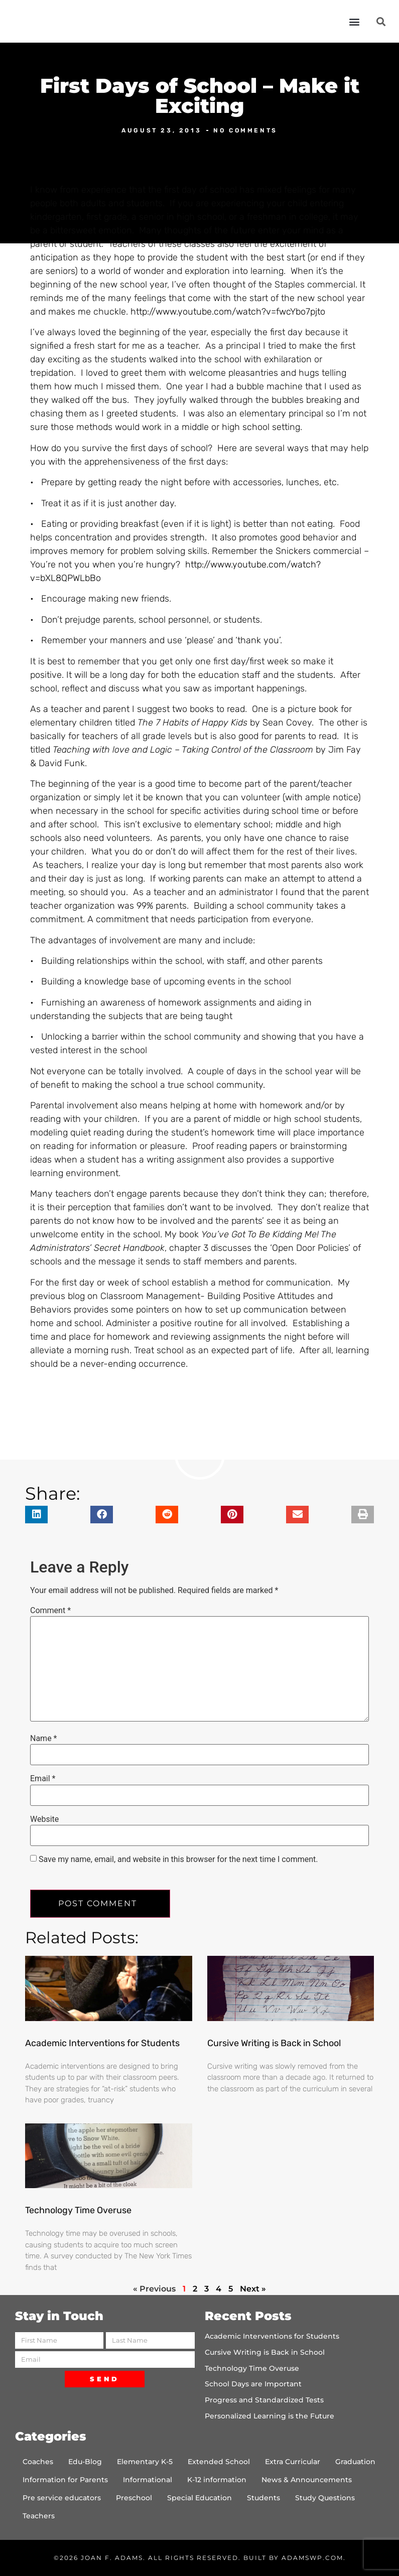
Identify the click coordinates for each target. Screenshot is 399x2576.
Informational (147, 2479)
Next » (253, 2289)
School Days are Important (253, 2383)
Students (263, 2497)
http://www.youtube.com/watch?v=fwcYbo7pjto (227, 311)
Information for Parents (65, 2479)
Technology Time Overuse (78, 2210)
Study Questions (325, 2497)
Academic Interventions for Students (102, 2043)
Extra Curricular (292, 2461)
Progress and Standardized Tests (264, 2399)
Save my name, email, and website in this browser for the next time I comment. (178, 1859)
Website (44, 1819)
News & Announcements (306, 2479)
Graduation (355, 2461)
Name (43, 1739)
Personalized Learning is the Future (269, 2415)
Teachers (39, 2515)
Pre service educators (62, 2497)
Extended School (219, 2461)
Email (42, 1779)
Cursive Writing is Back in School (274, 2043)
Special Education (199, 2497)
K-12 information (216, 2479)
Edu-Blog (85, 2461)
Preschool (134, 2497)
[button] (354, 21)
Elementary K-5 (145, 2461)
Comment (50, 1611)
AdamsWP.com (312, 2557)
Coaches (38, 2461)
